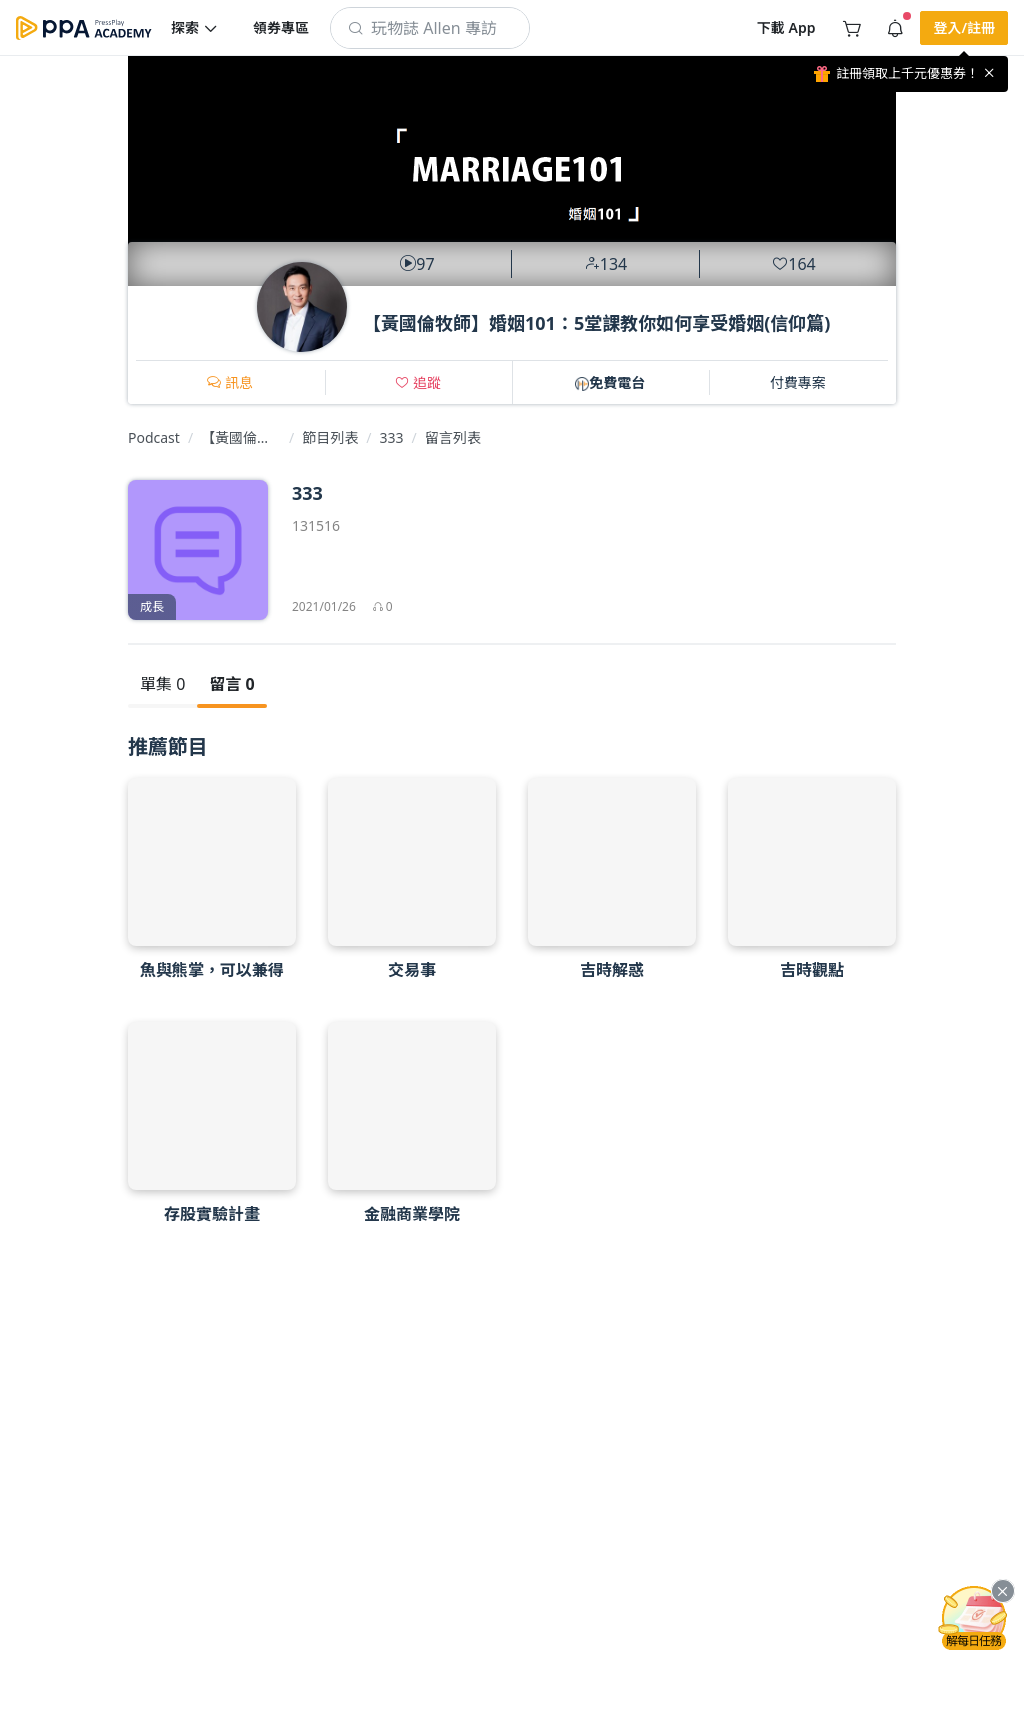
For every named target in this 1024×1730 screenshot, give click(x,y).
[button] (195, 28)
